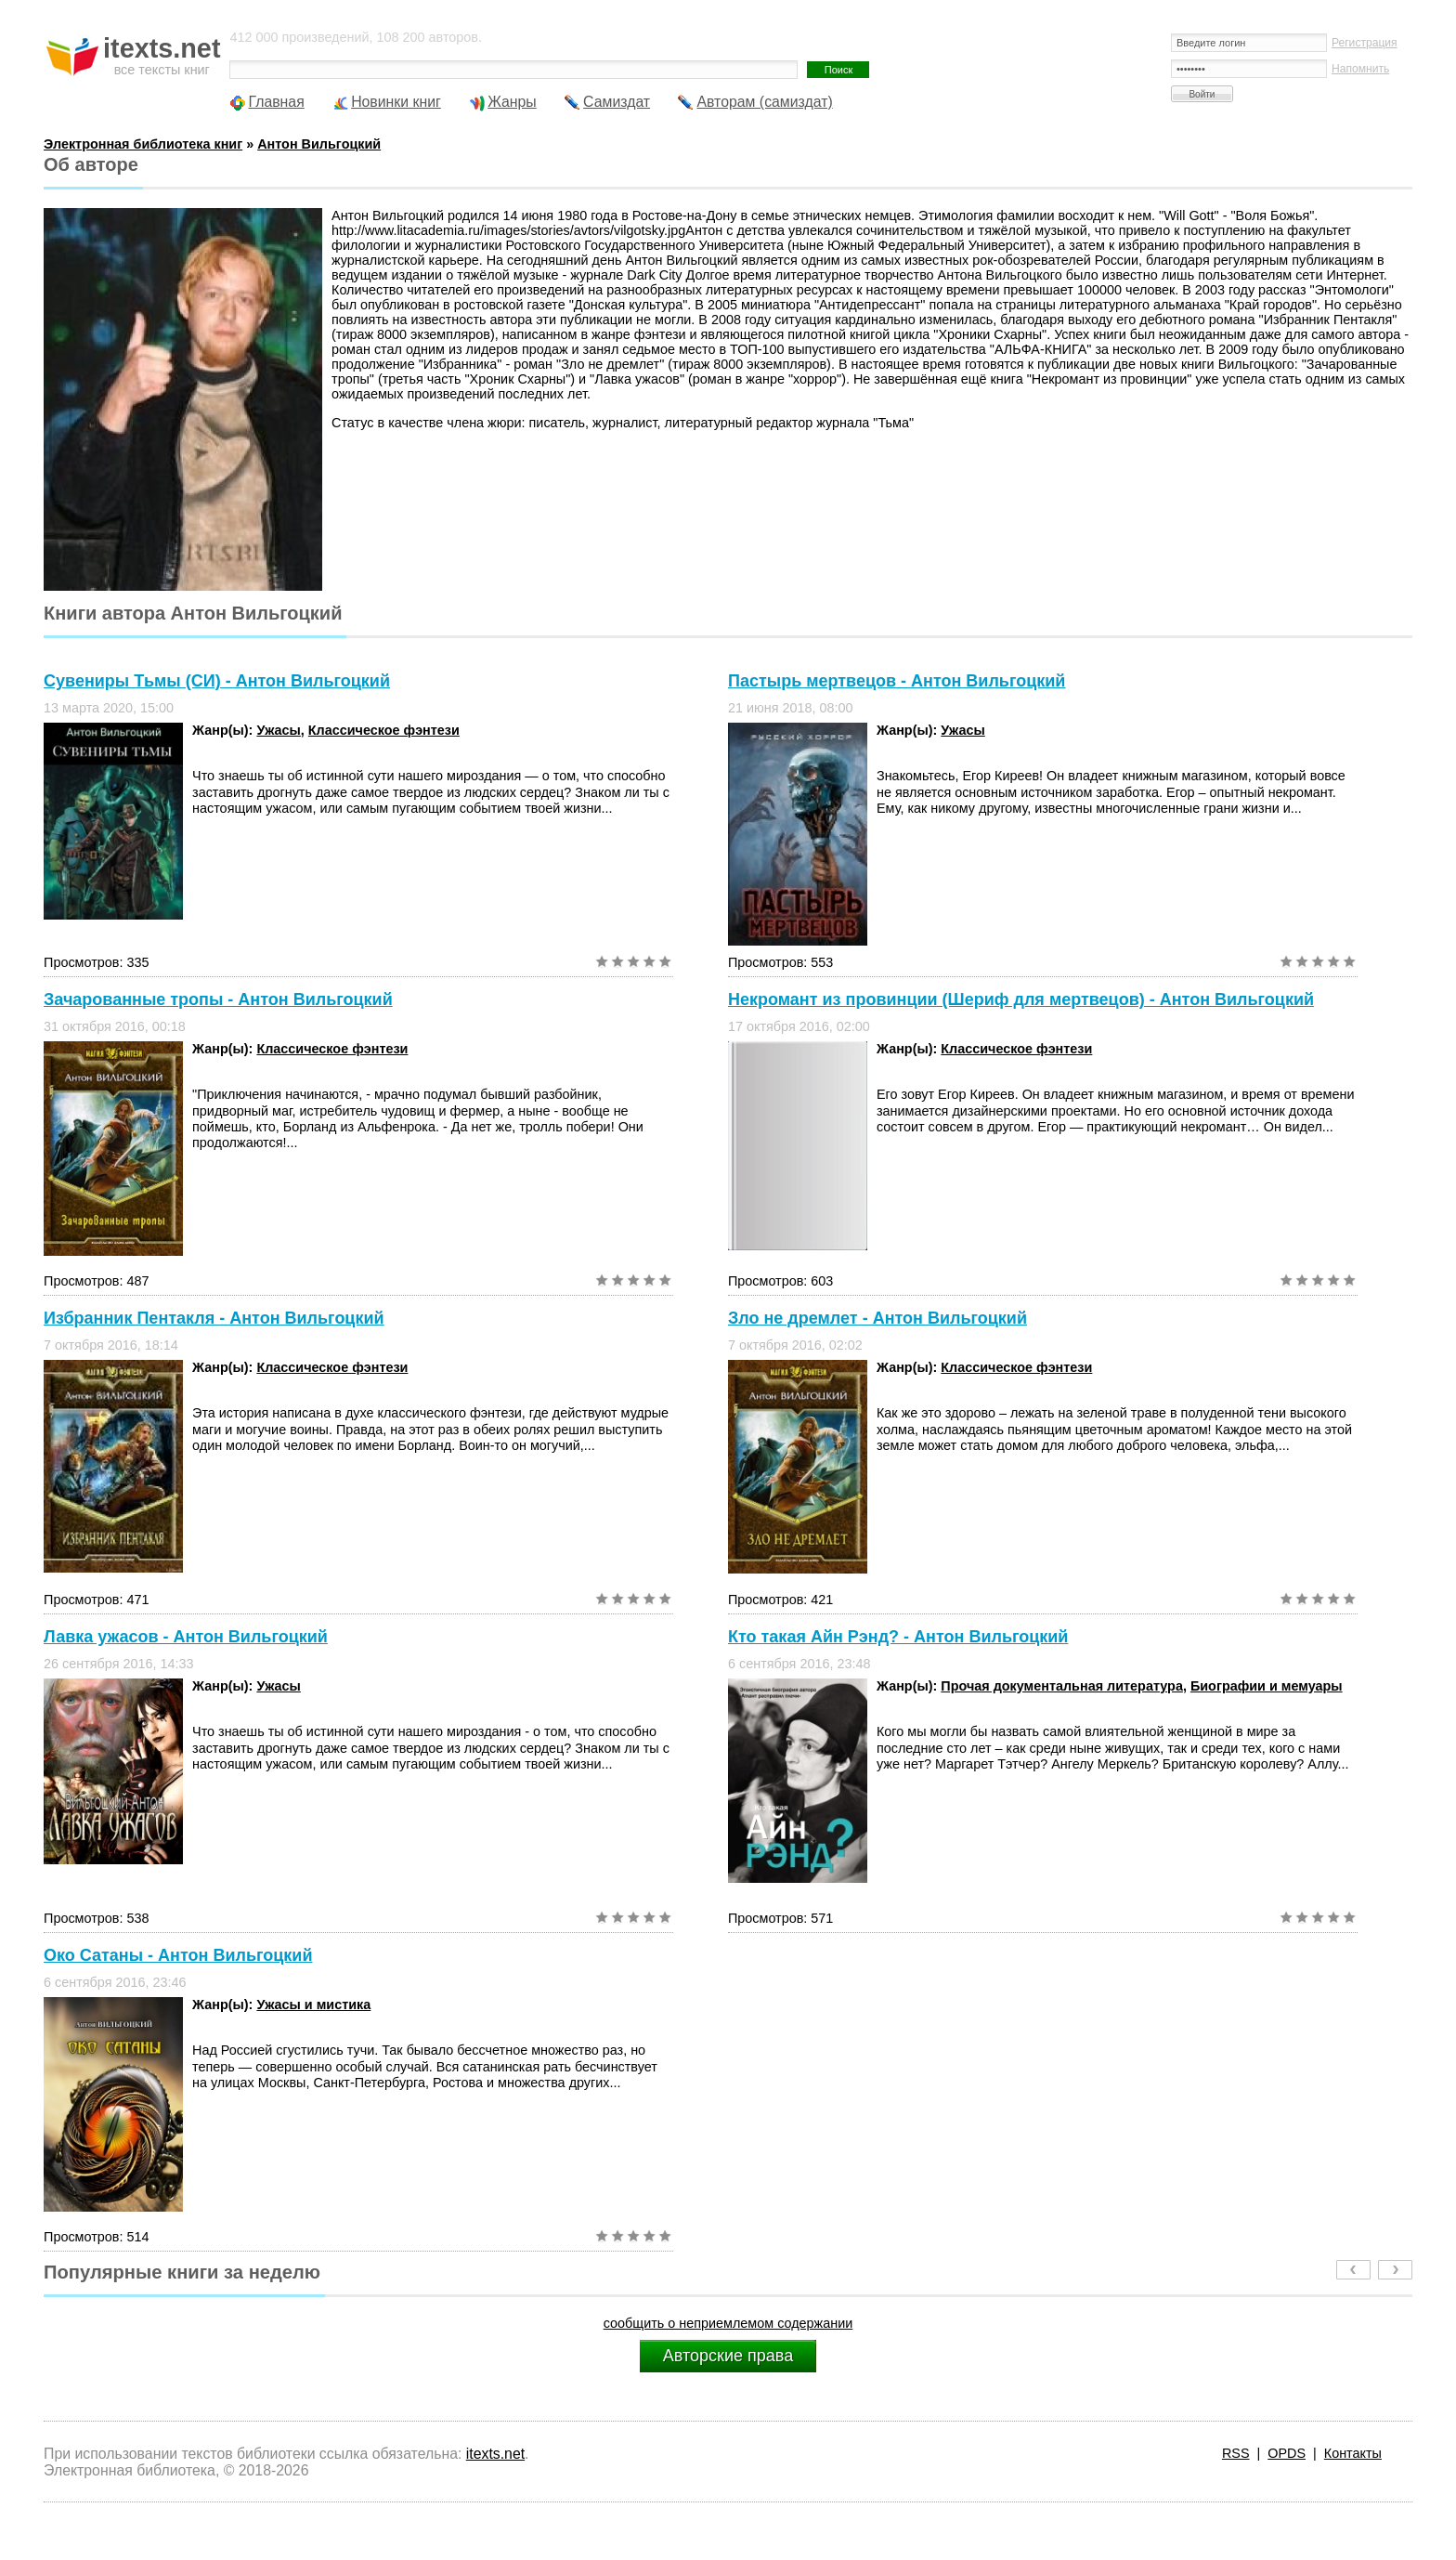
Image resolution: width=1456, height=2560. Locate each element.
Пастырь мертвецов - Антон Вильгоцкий (896, 681)
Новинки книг (396, 102)
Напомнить (1360, 68)
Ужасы (278, 730)
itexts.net (495, 2454)
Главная (276, 102)
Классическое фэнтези (384, 730)
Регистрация (1365, 42)
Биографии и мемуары (1266, 1685)
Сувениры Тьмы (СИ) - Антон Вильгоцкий (217, 681)
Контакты (1353, 2453)
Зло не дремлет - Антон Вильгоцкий (877, 1318)
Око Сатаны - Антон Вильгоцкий (178, 1955)
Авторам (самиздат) (764, 102)
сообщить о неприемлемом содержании (728, 2323)
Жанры (512, 102)
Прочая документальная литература (1062, 1685)
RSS (1236, 2453)
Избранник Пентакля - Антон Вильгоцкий (214, 1318)
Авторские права (728, 2355)
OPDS (1287, 2453)
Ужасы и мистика (313, 2004)
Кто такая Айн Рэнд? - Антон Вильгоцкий (898, 1636)
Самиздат (616, 102)
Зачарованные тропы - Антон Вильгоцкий (218, 999)
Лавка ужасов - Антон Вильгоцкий (186, 1636)
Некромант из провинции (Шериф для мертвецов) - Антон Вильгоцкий (1021, 999)
